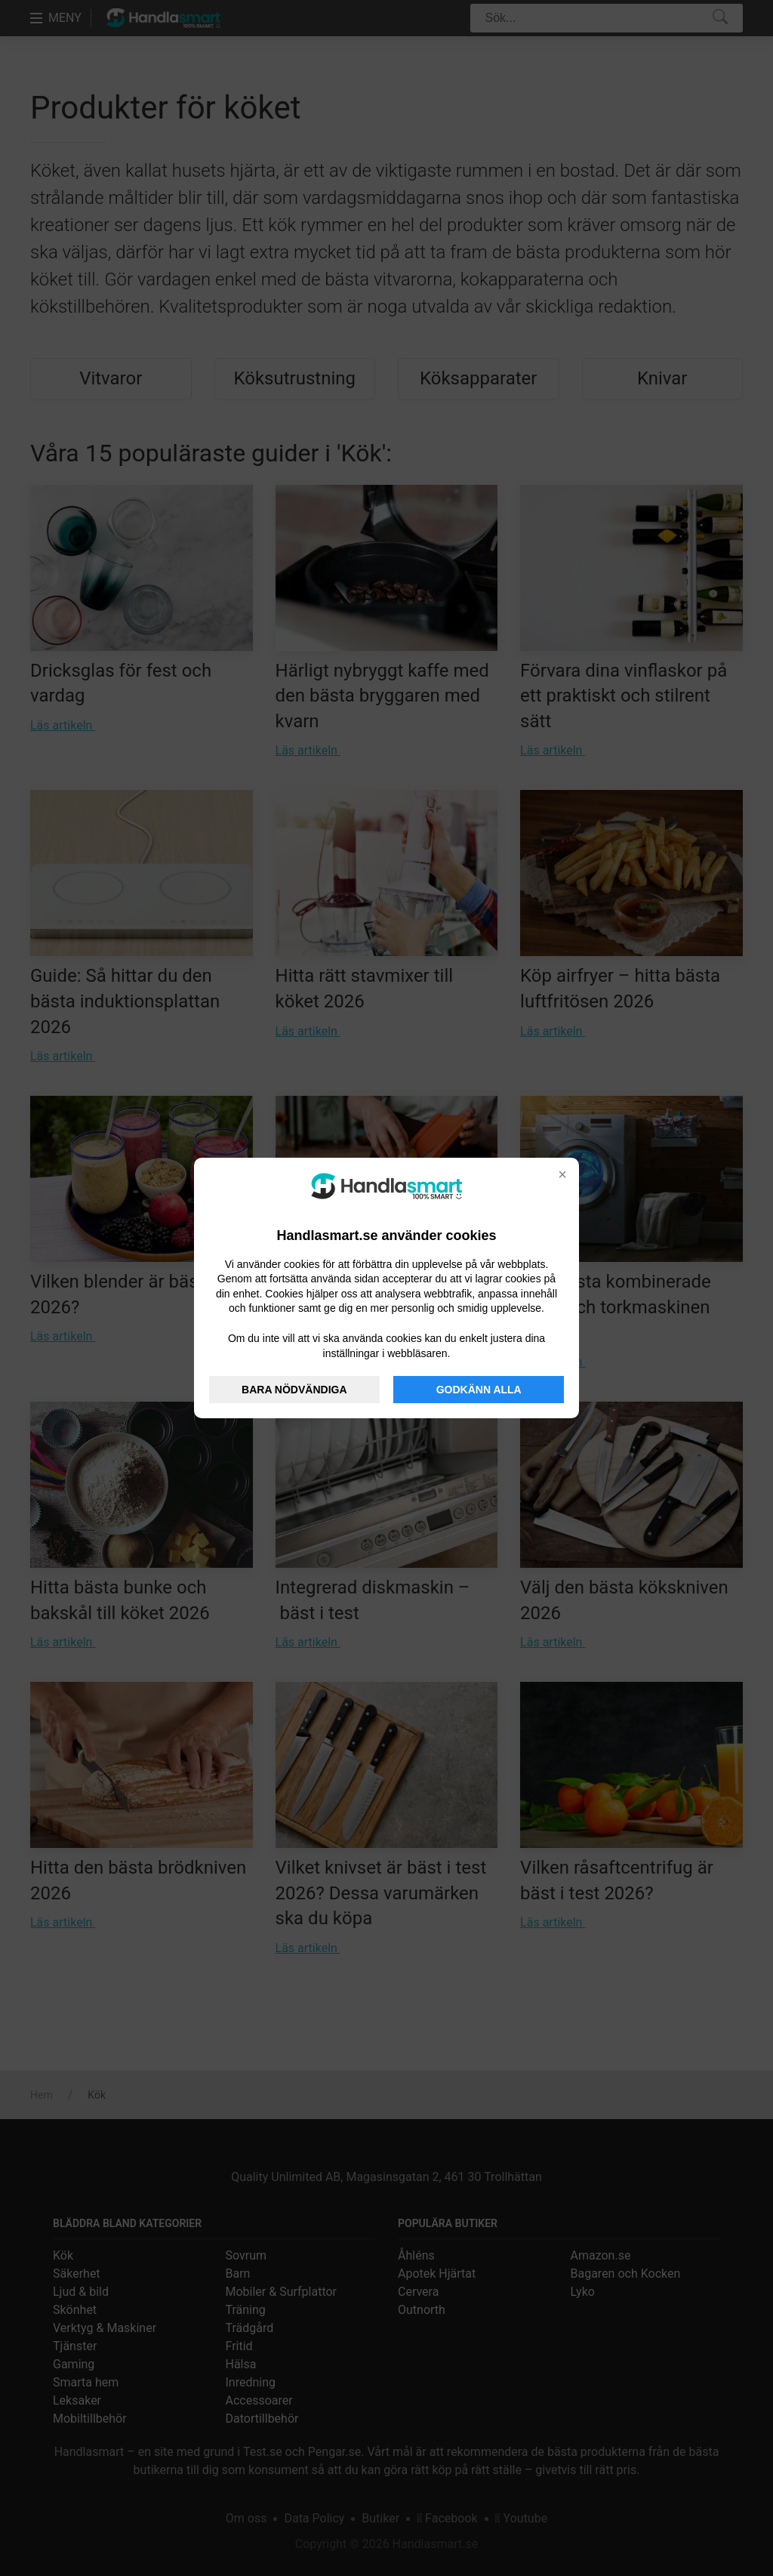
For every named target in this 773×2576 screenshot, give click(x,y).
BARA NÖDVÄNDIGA (294, 1390)
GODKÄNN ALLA (479, 1390)
